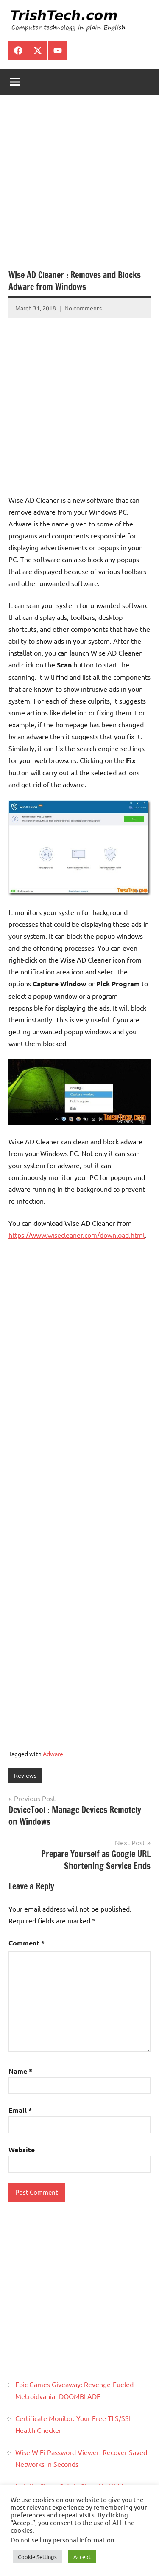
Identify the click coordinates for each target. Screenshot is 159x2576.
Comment (26, 1942)
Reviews (25, 1775)
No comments (83, 308)
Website (21, 2149)
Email (20, 2110)
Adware (53, 1753)
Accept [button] (82, 2556)
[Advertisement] (79, 186)
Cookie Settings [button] (37, 2556)
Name (20, 2070)
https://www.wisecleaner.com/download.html (76, 1234)
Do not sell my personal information (62, 2540)
